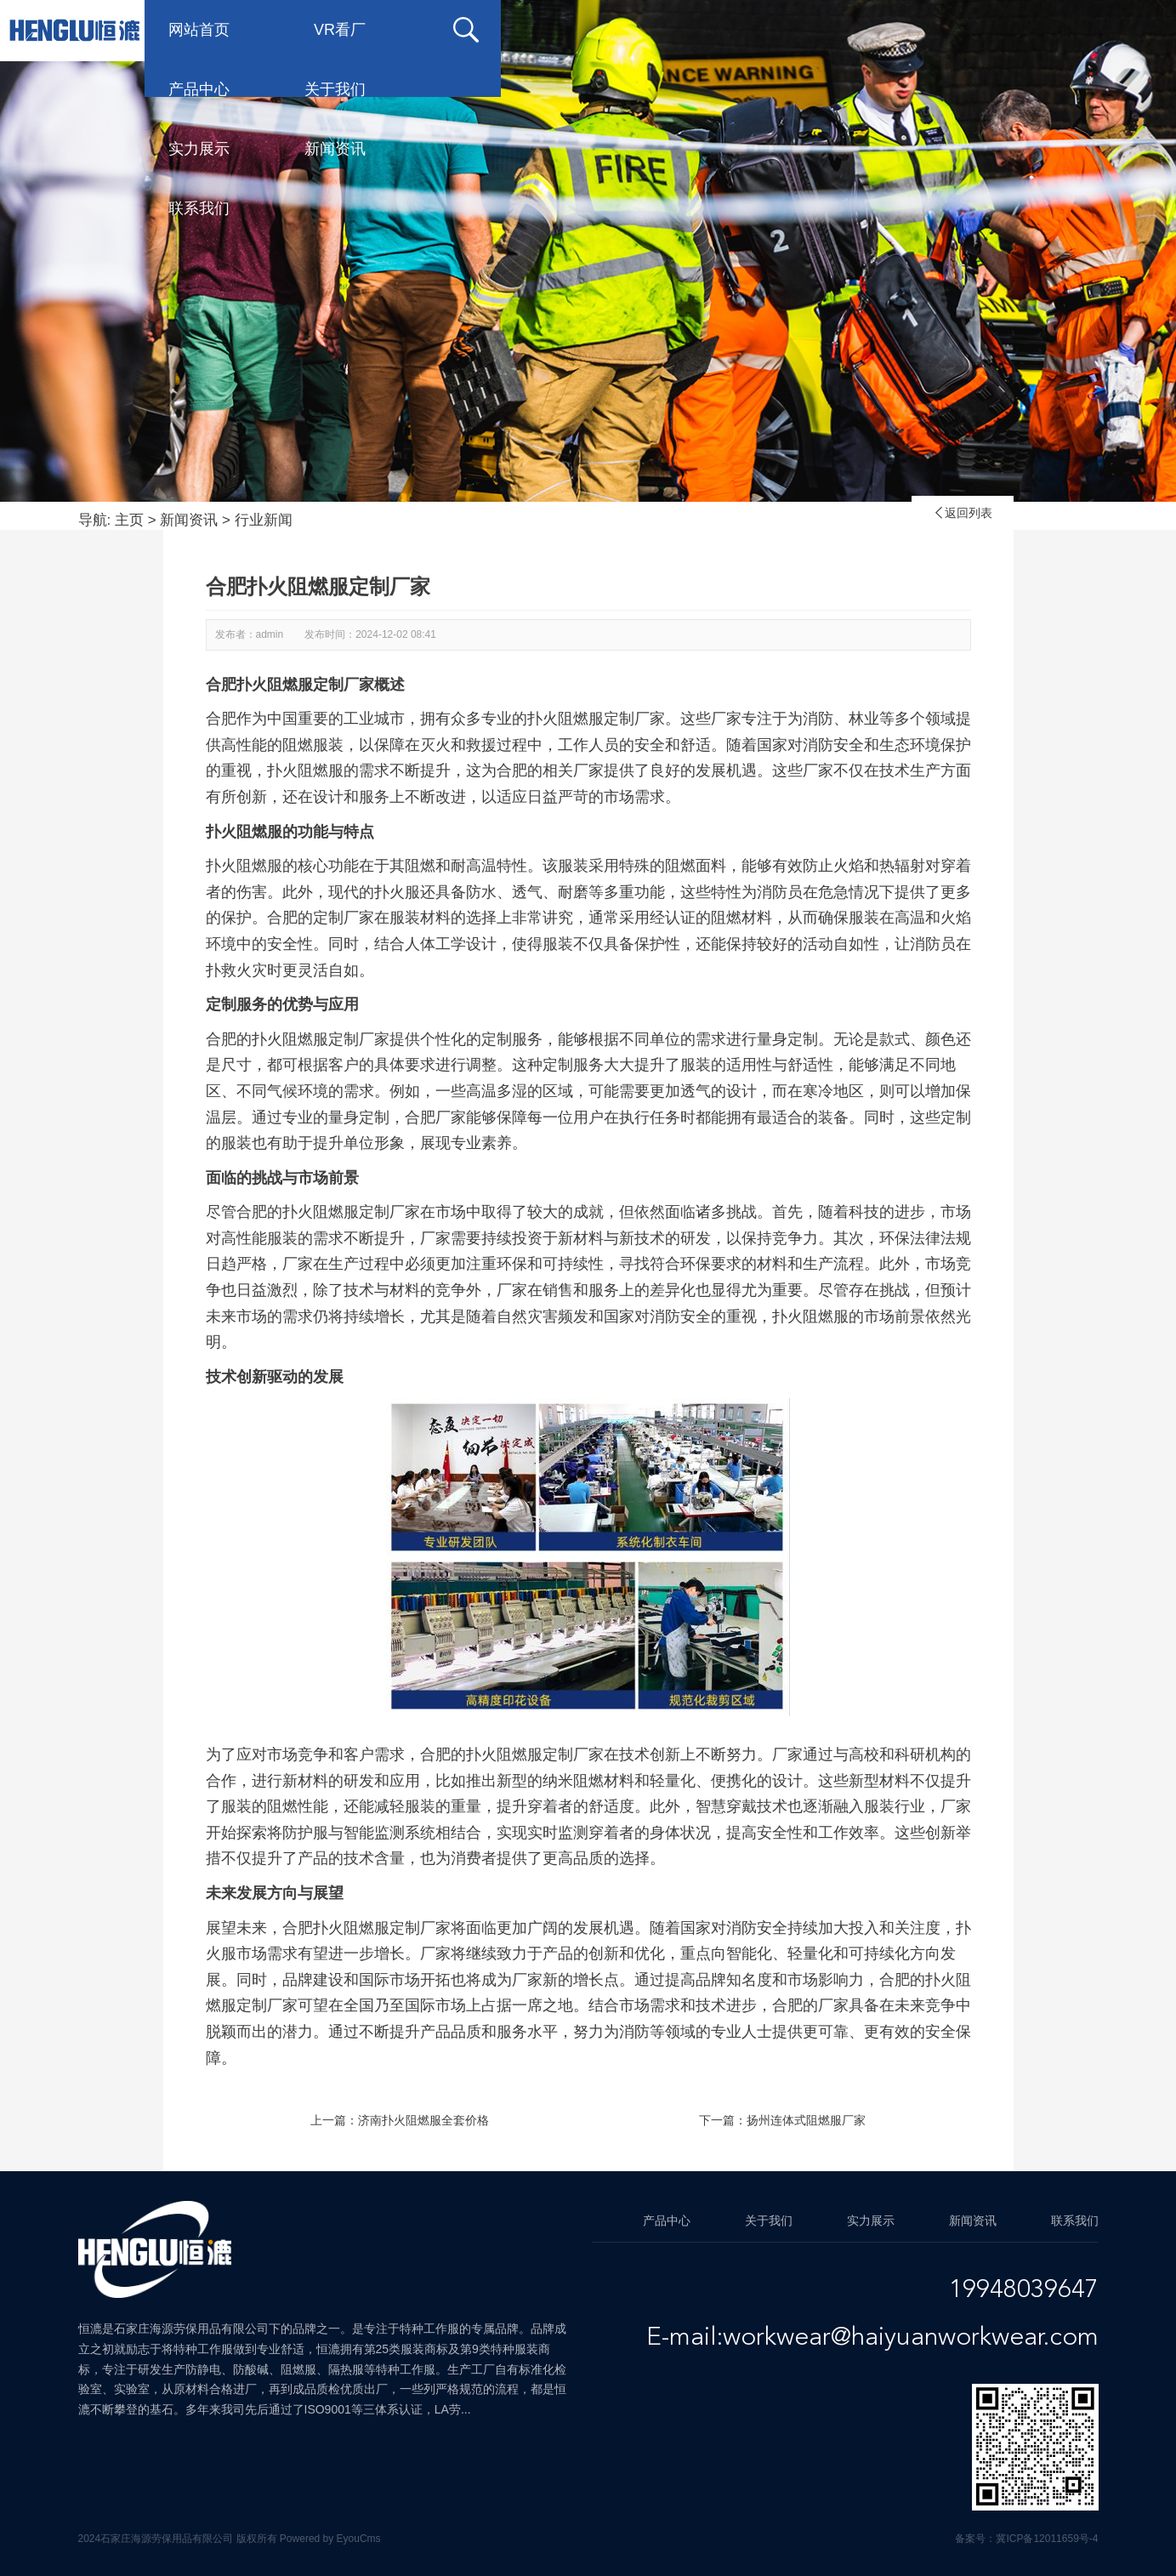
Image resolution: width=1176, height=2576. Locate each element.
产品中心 (472, 29)
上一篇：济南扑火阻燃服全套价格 (399, 2120)
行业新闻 (264, 520)
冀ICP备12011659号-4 (1047, 2539)
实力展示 (744, 29)
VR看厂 (340, 29)
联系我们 (1016, 29)
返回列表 (962, 513)
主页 (129, 520)
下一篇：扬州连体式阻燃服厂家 (782, 2120)
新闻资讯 (880, 29)
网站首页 (199, 29)
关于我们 (608, 29)
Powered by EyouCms (329, 2539)
